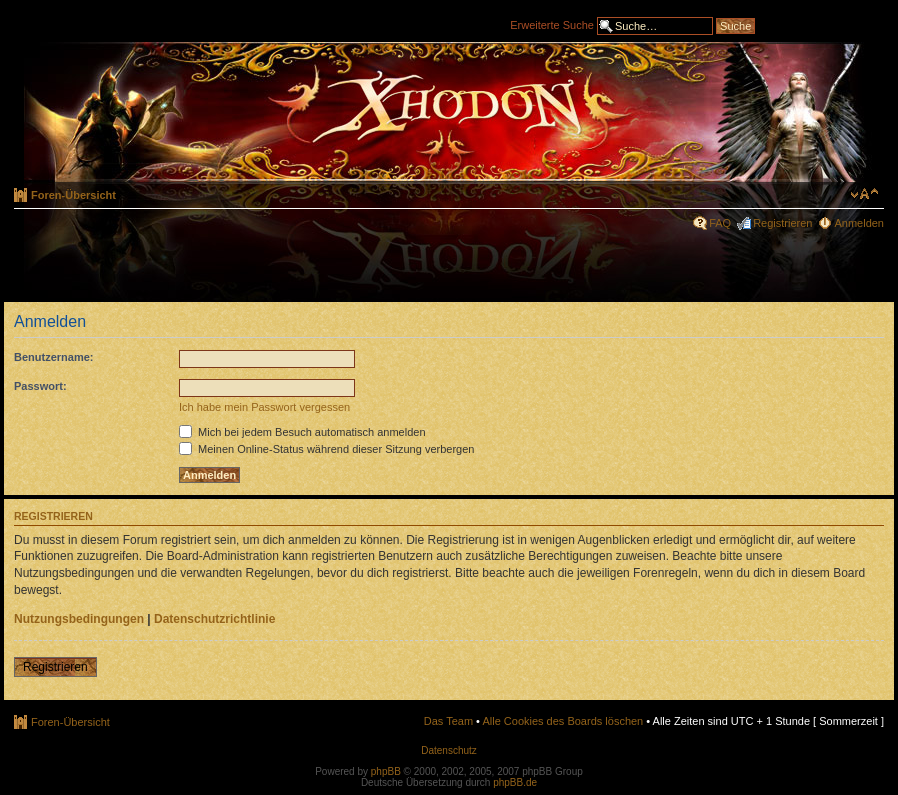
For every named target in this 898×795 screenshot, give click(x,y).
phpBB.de (515, 782)
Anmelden (859, 223)
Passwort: (40, 386)
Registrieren (782, 223)
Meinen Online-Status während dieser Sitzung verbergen (326, 449)
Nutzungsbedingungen (79, 619)
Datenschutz (449, 750)
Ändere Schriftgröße (864, 194)
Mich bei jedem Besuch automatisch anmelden (302, 432)
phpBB (386, 771)
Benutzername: (53, 357)
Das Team (448, 721)
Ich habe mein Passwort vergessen (264, 407)
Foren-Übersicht (73, 195)
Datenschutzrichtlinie (214, 619)
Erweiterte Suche (552, 24)
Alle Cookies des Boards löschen (562, 721)
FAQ (720, 223)
